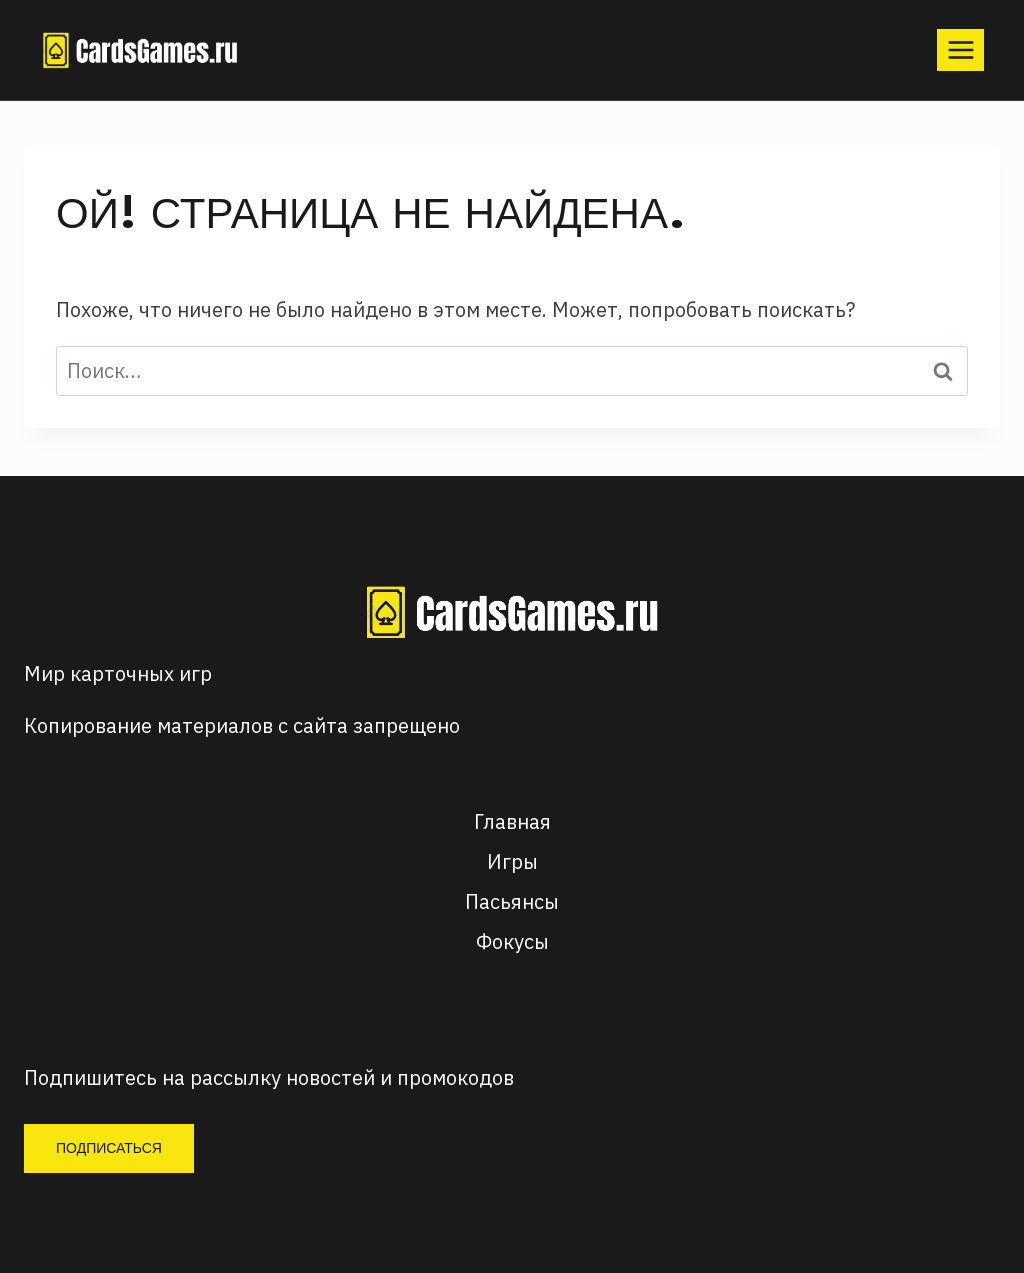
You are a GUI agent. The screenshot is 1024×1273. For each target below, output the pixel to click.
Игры (512, 861)
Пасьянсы (512, 901)
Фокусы (512, 941)
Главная (512, 821)
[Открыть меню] (960, 49)
